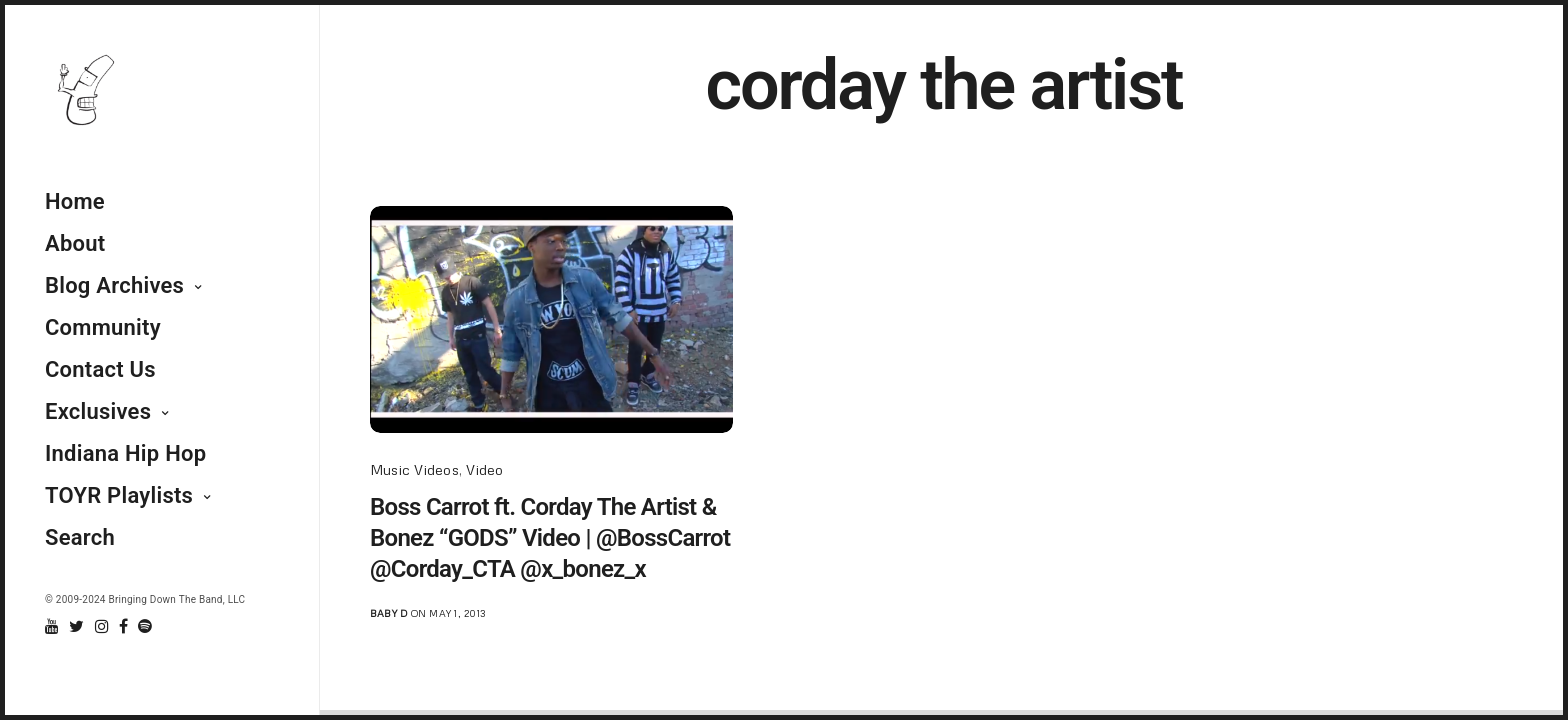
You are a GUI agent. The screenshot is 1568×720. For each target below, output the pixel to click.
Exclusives (98, 411)
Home (75, 201)
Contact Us (100, 369)
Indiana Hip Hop (125, 453)
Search (80, 537)
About (75, 243)
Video (484, 469)
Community (103, 327)
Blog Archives (114, 285)
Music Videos (414, 469)
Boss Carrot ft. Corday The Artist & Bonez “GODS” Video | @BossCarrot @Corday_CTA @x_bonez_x (550, 538)
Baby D (388, 613)
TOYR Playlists (119, 495)
